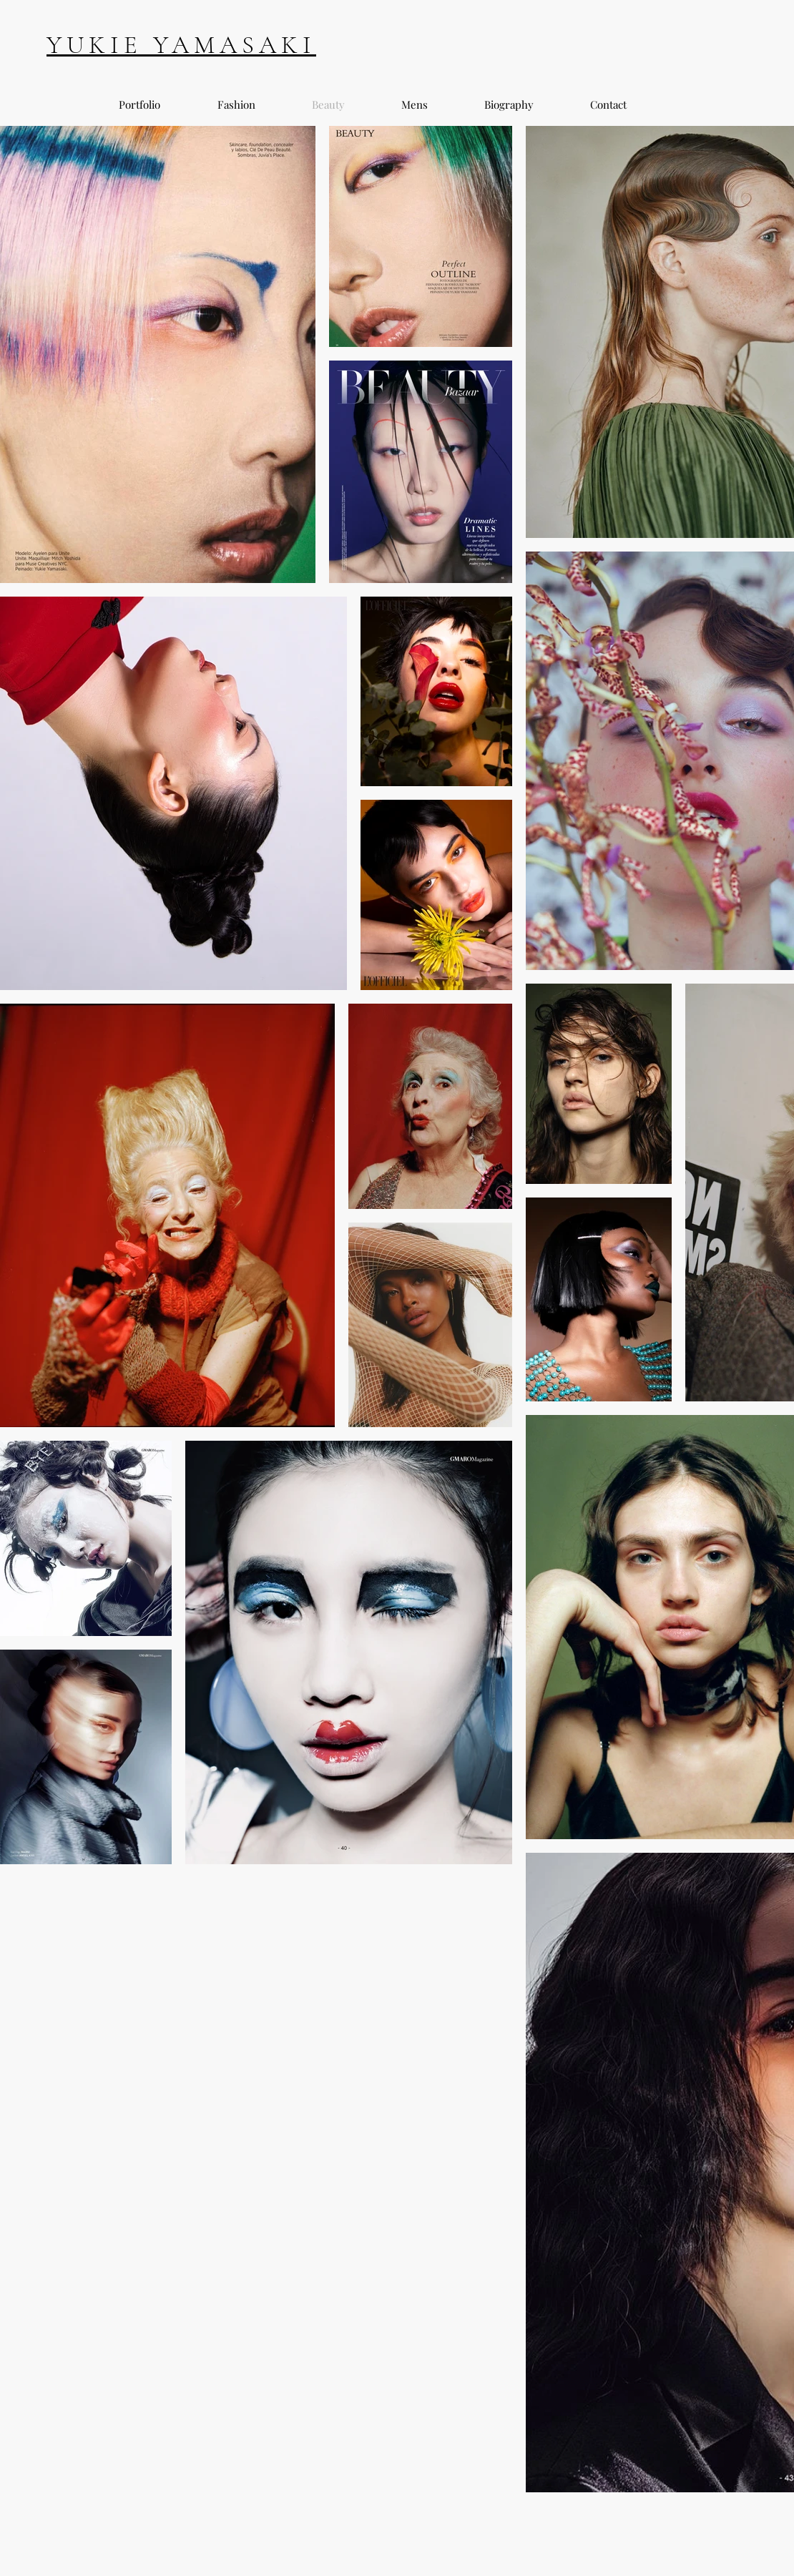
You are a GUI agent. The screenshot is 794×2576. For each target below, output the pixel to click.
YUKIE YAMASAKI (181, 45)
